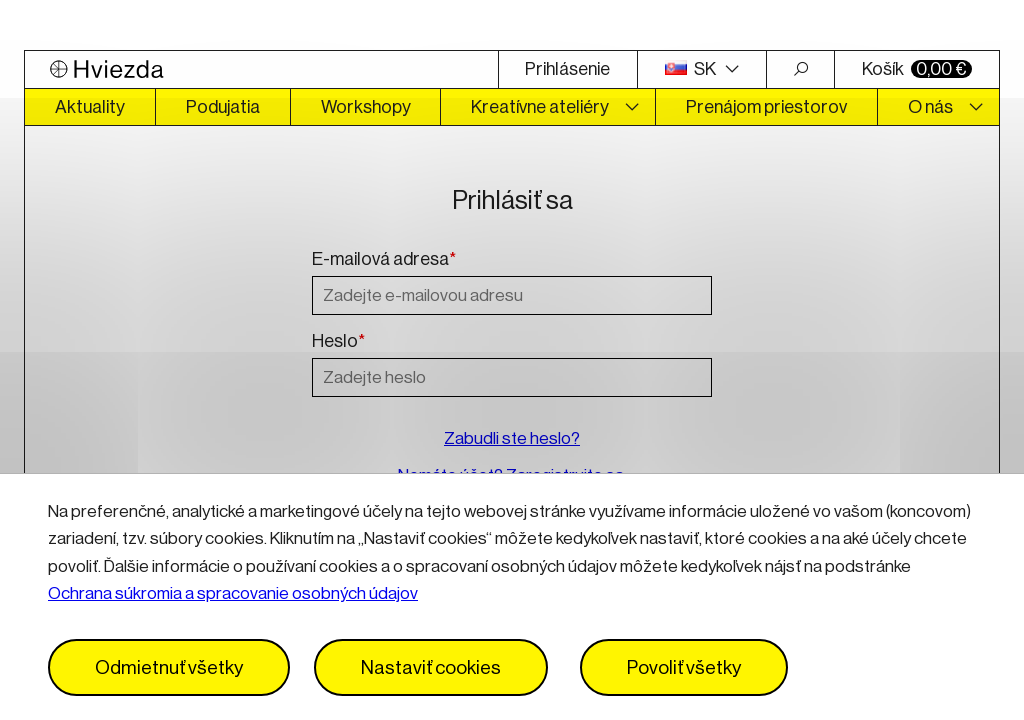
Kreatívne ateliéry (540, 107)
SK (692, 69)
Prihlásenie (567, 69)
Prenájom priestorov (766, 107)
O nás (930, 107)
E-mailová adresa (384, 260)
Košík (917, 69)
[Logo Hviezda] (261, 69)
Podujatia (223, 107)
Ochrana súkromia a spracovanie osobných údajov (233, 593)
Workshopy (366, 107)
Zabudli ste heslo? (512, 438)
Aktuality (90, 107)
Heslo (338, 342)
